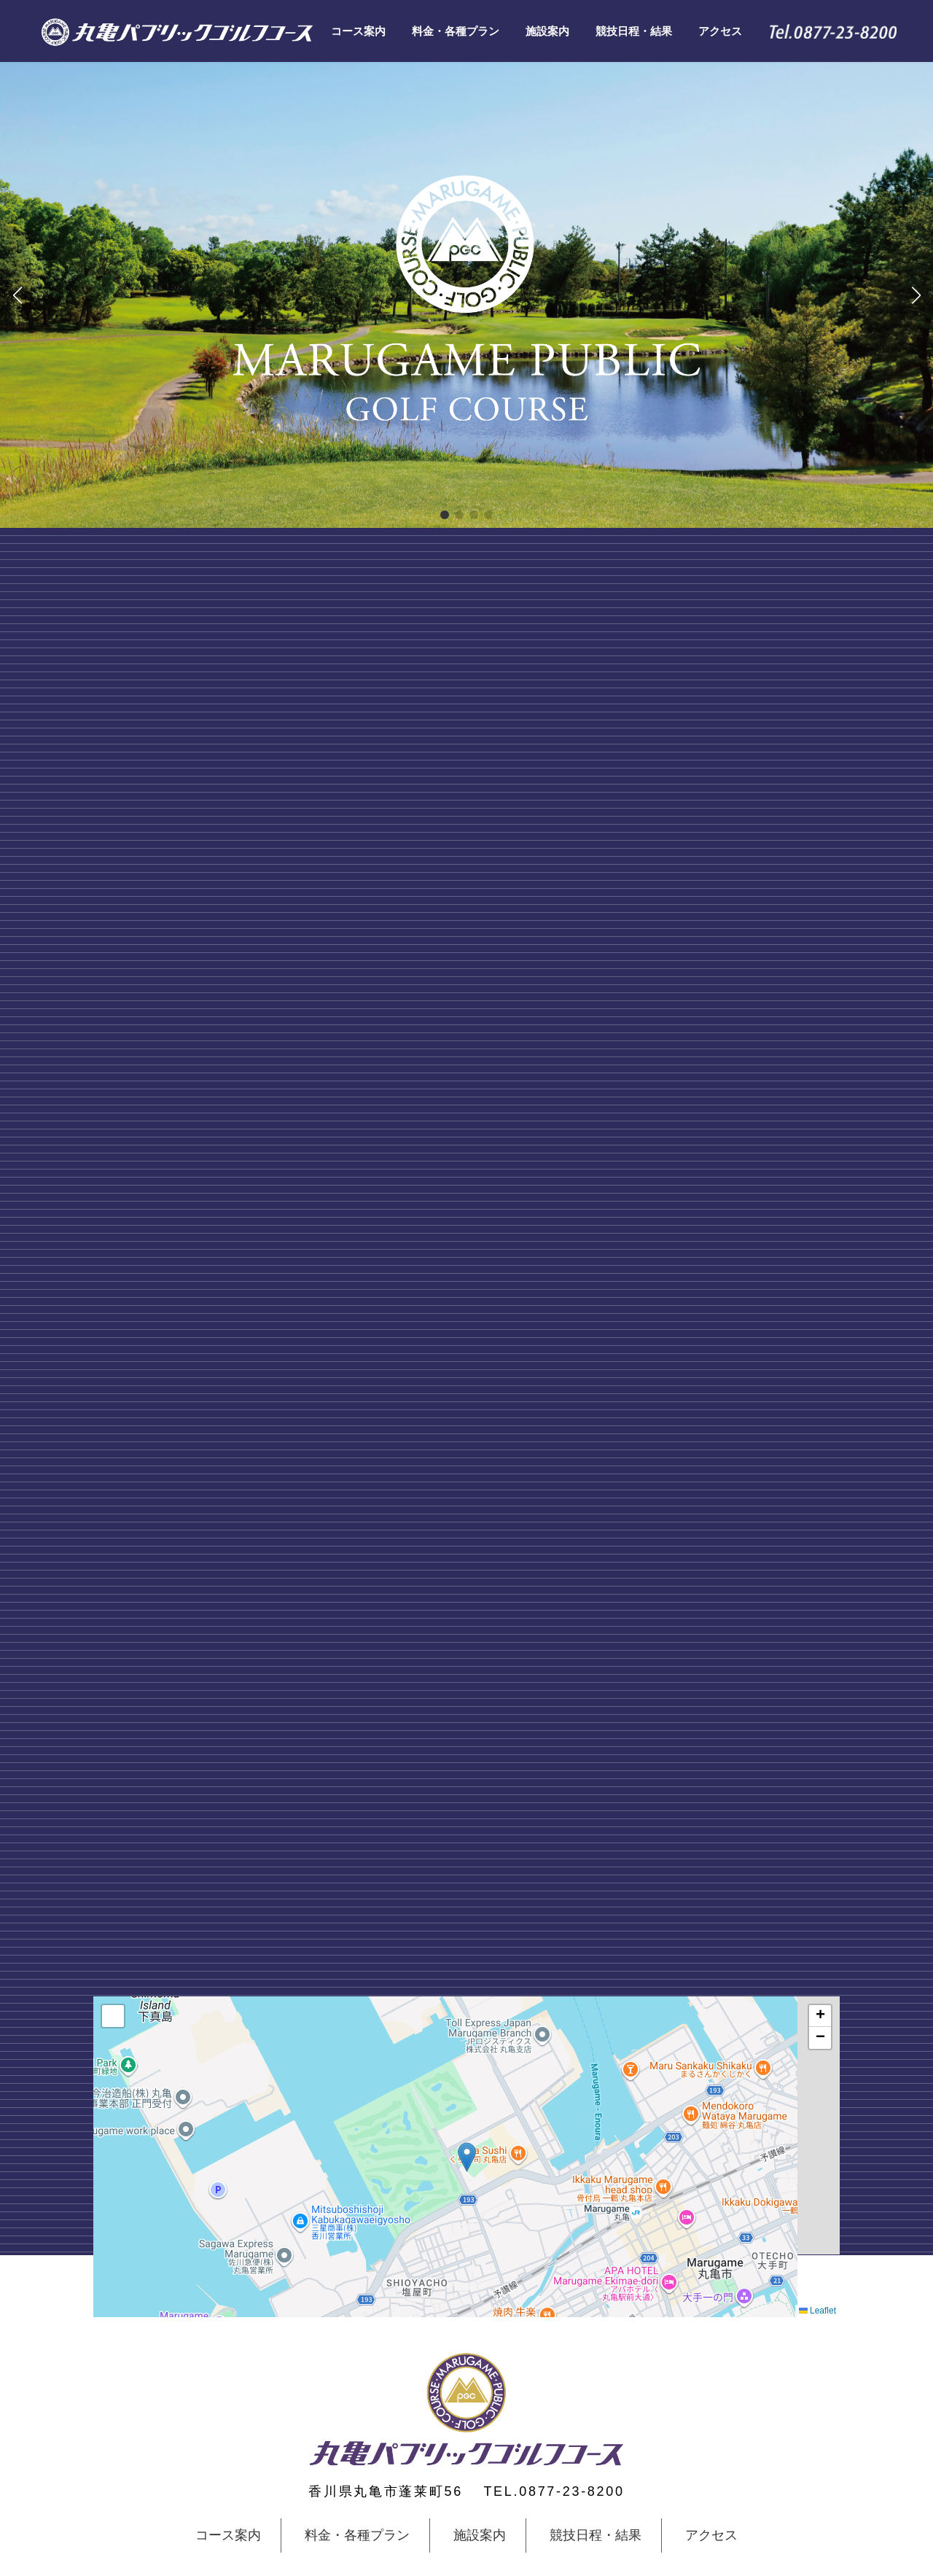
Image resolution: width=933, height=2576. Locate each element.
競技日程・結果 (595, 2536)
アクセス (711, 2536)
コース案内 (228, 2536)
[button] (444, 514)
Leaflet (817, 2310)
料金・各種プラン (357, 2536)
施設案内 (479, 2536)
